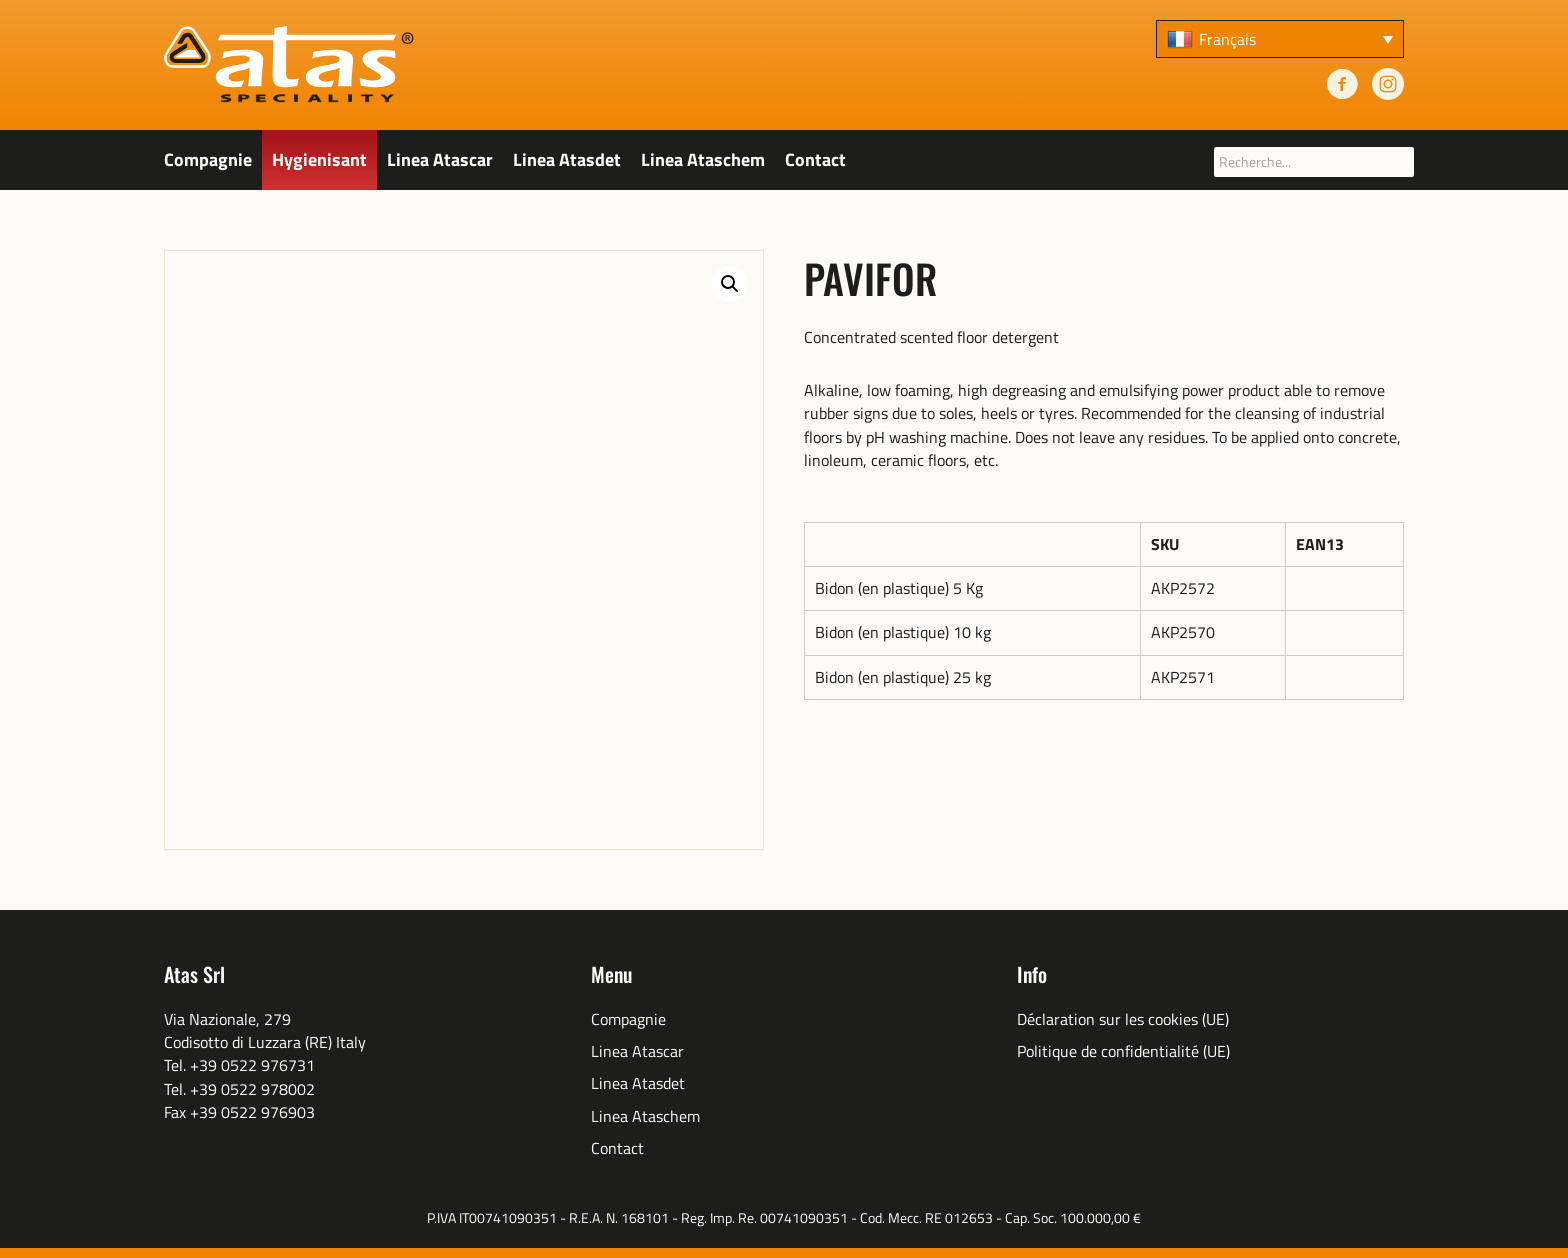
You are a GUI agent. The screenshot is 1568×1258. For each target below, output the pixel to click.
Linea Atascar (440, 159)
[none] (1280, 39)
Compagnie (208, 159)
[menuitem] (1280, 39)
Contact (815, 159)
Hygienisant (319, 159)
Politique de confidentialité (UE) (1123, 1051)
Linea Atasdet (567, 159)
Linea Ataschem (703, 159)
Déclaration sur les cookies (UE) (1123, 1019)
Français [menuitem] (1227, 39)
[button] (730, 284)
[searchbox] (1314, 162)
